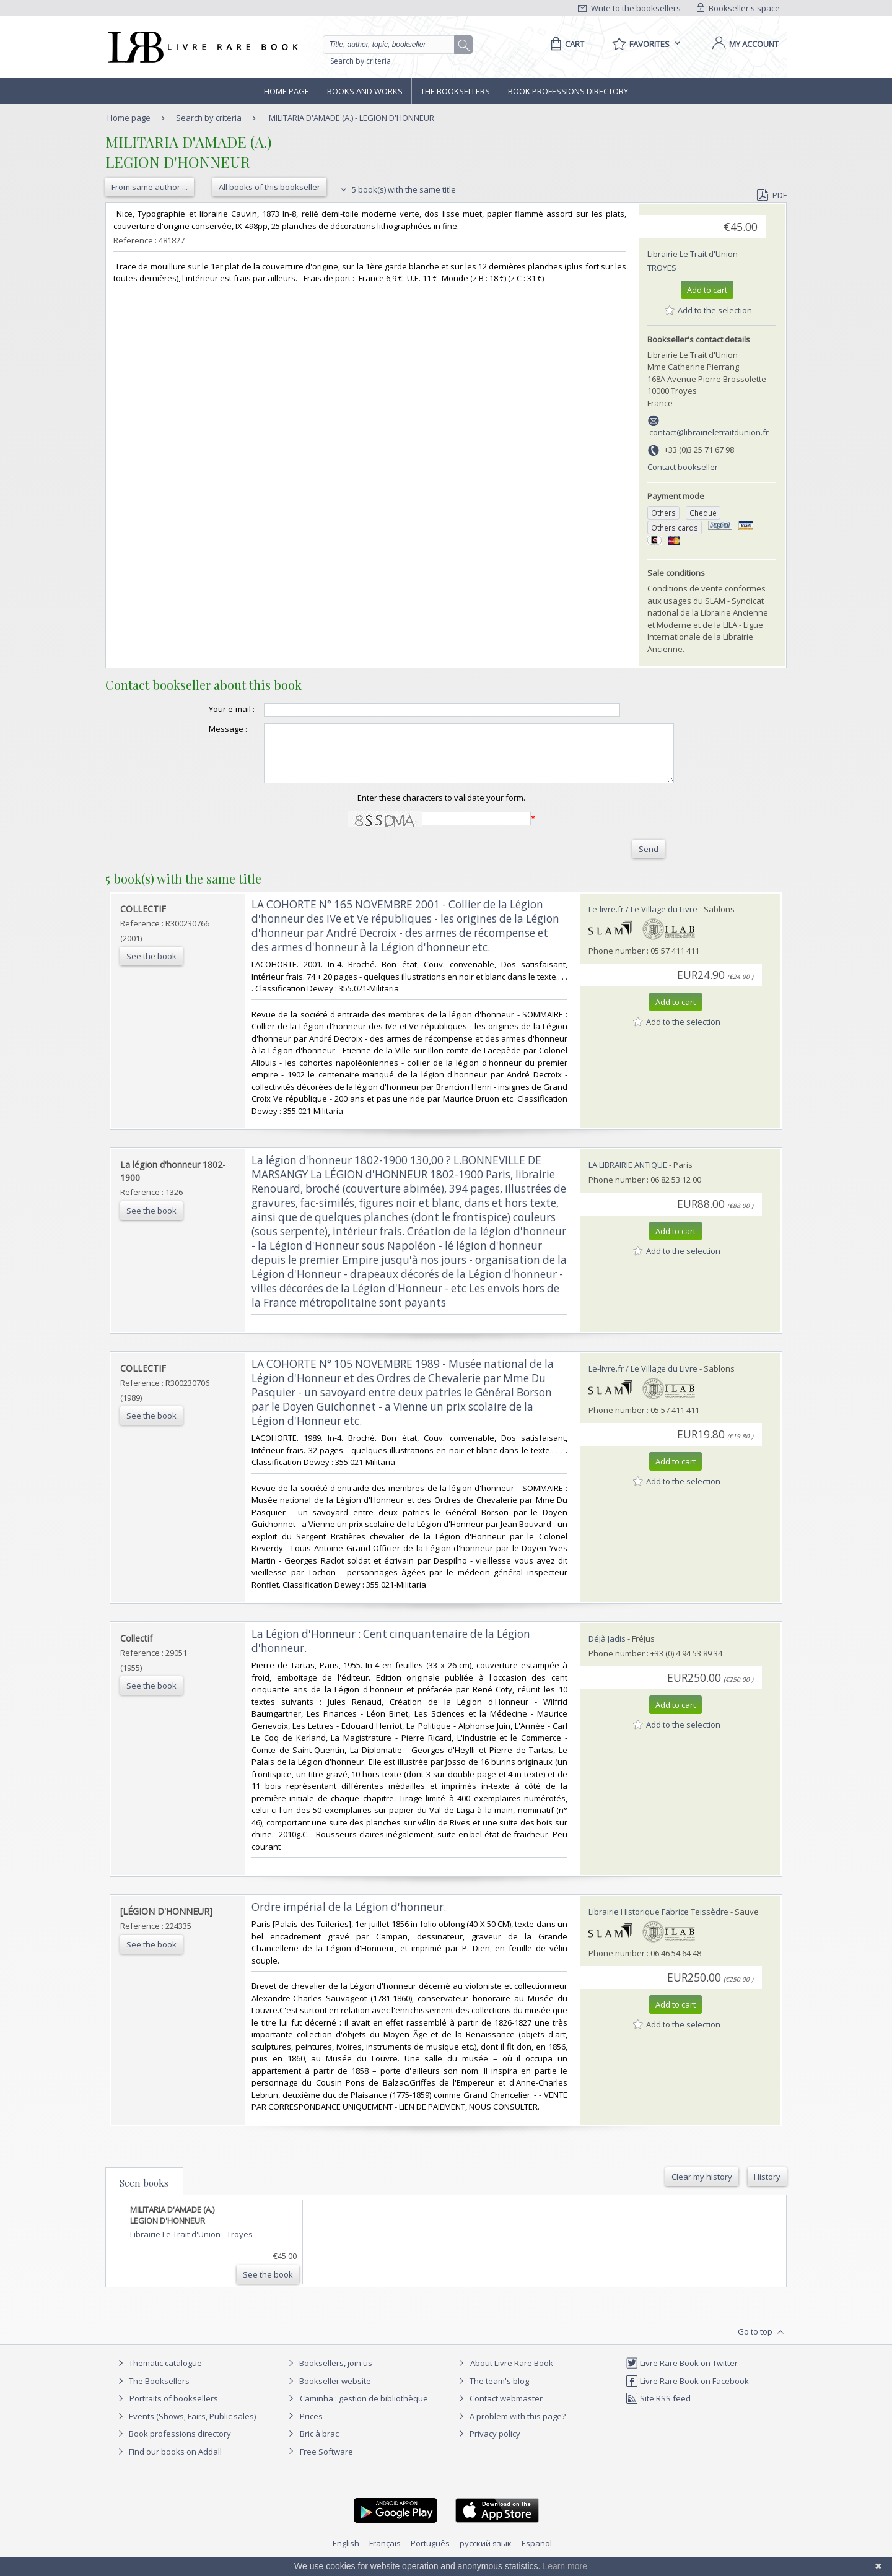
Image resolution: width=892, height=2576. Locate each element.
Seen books (144, 2194)
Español (537, 2554)
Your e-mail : (207, 709)
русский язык (486, 2554)
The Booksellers (455, 91)
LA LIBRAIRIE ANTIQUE (627, 1175)
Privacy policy (487, 2445)
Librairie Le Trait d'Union (692, 253)
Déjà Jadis (607, 1649)
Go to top (762, 2343)
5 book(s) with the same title (397, 189)
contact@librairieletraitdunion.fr (709, 432)
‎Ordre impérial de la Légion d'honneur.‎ (348, 1918)
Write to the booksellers (629, 8)
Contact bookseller (682, 466)
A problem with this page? (510, 2427)
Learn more (565, 2566)
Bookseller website (328, 2392)
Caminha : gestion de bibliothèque (364, 2409)
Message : (203, 728)
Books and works (365, 91)
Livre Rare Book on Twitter (682, 2374)
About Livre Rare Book (511, 2374)
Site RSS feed (658, 2409)
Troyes (661, 267)
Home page (286, 91)
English (346, 2554)
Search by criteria (360, 61)
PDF (771, 195)
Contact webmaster (499, 2409)
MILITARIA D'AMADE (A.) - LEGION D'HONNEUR (351, 117)
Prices (311, 2427)
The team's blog (492, 2392)
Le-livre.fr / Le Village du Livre (642, 920)
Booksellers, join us (328, 2374)
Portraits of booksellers (173, 2409)
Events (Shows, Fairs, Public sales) (185, 2427)
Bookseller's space (738, 8)
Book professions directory (568, 91)
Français (385, 2554)
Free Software (326, 2462)
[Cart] (565, 44)
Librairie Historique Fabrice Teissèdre (658, 1922)
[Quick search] (394, 44)
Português (430, 2554)
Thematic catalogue (158, 2374)
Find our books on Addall (168, 2462)
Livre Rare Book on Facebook (687, 2392)
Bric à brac (319, 2444)
